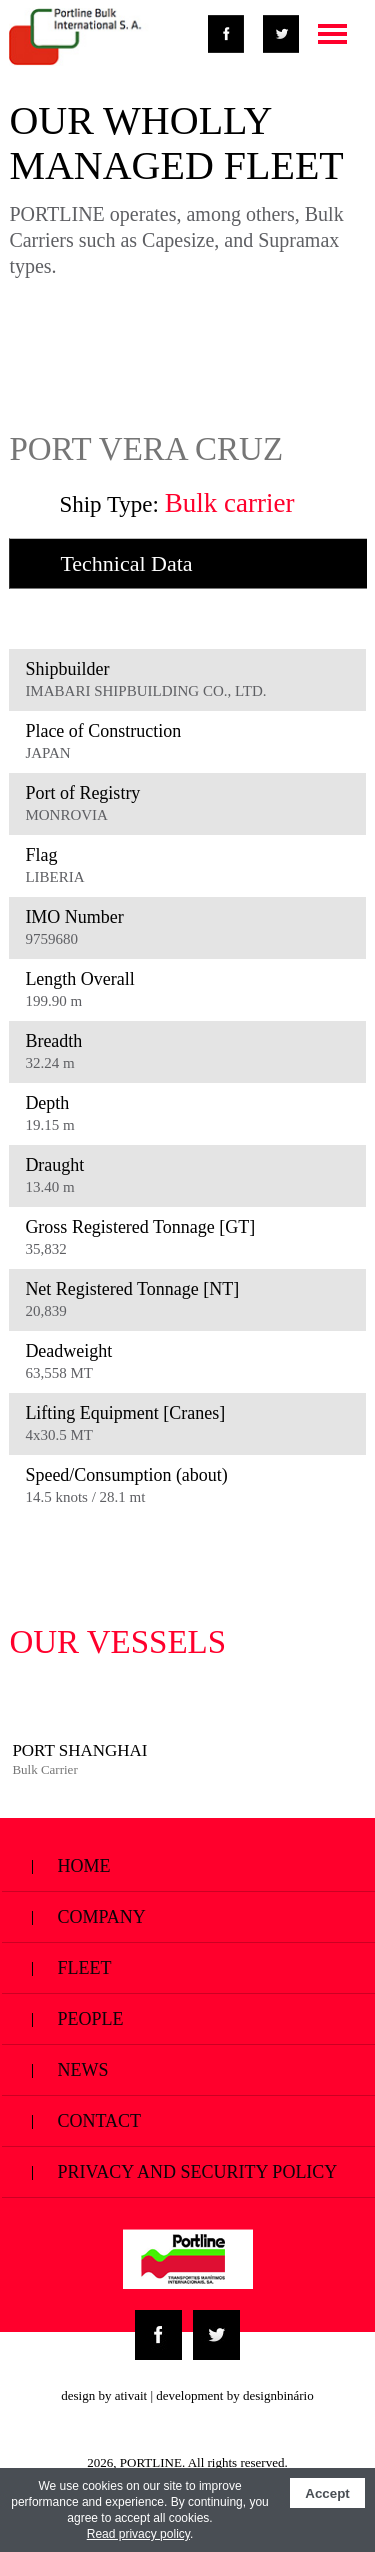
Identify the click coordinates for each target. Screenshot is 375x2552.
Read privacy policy (138, 2534)
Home (188, 1865)
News (188, 2069)
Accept (327, 2493)
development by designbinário (234, 2395)
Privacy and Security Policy (188, 2179)
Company (188, 1916)
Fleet (188, 1967)
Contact (188, 2120)
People (188, 2018)
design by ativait (104, 2395)
